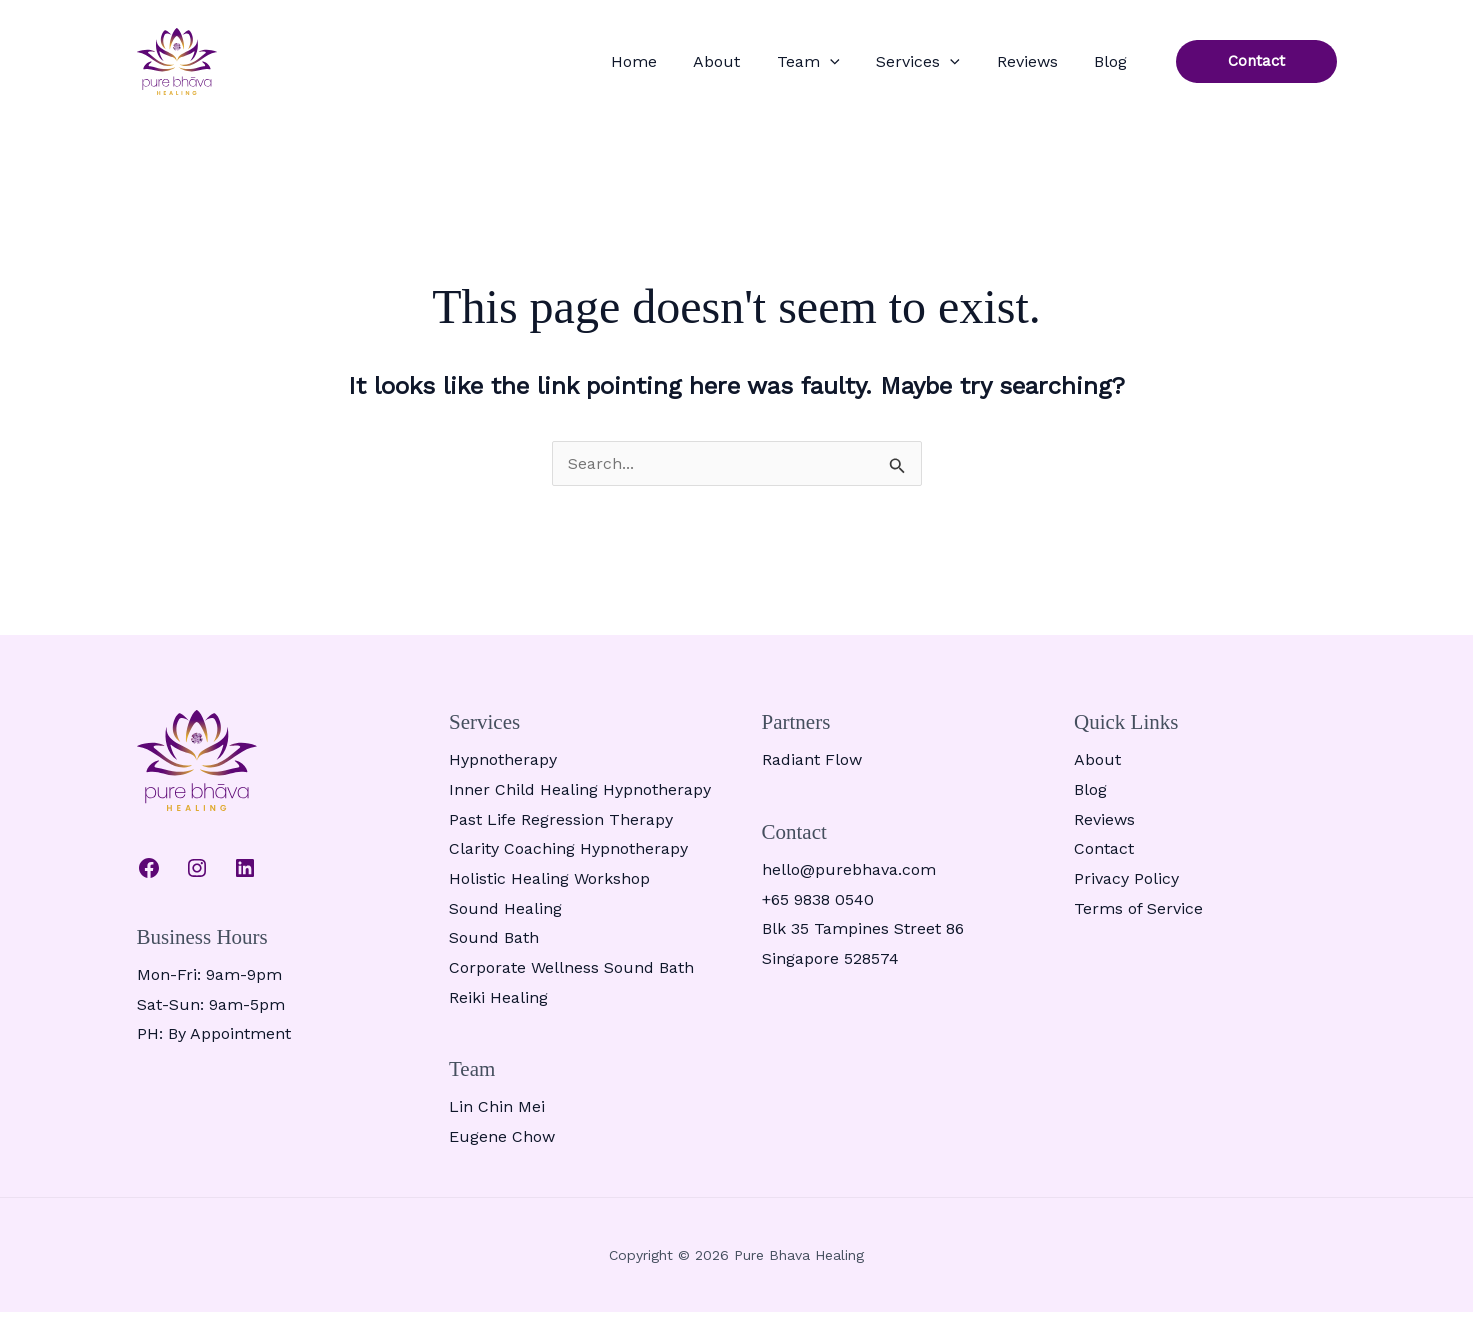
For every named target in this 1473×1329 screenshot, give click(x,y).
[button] (888, 70)
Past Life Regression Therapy (561, 835)
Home (725, 69)
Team (866, 70)
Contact (1104, 865)
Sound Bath (494, 954)
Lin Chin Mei (497, 1123)
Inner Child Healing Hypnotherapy (580, 806)
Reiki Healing (498, 1013)
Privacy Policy (1126, 895)
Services (960, 70)
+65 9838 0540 (818, 915)
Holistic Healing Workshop (549, 895)
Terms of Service (1138, 924)
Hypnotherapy (503, 776)
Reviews (1052, 69)
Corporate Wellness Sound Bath (571, 984)
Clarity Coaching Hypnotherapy (568, 865)
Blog (1119, 69)
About (791, 69)
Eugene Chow (502, 1153)
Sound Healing (505, 924)
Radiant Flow (812, 776)
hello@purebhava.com (849, 886)
